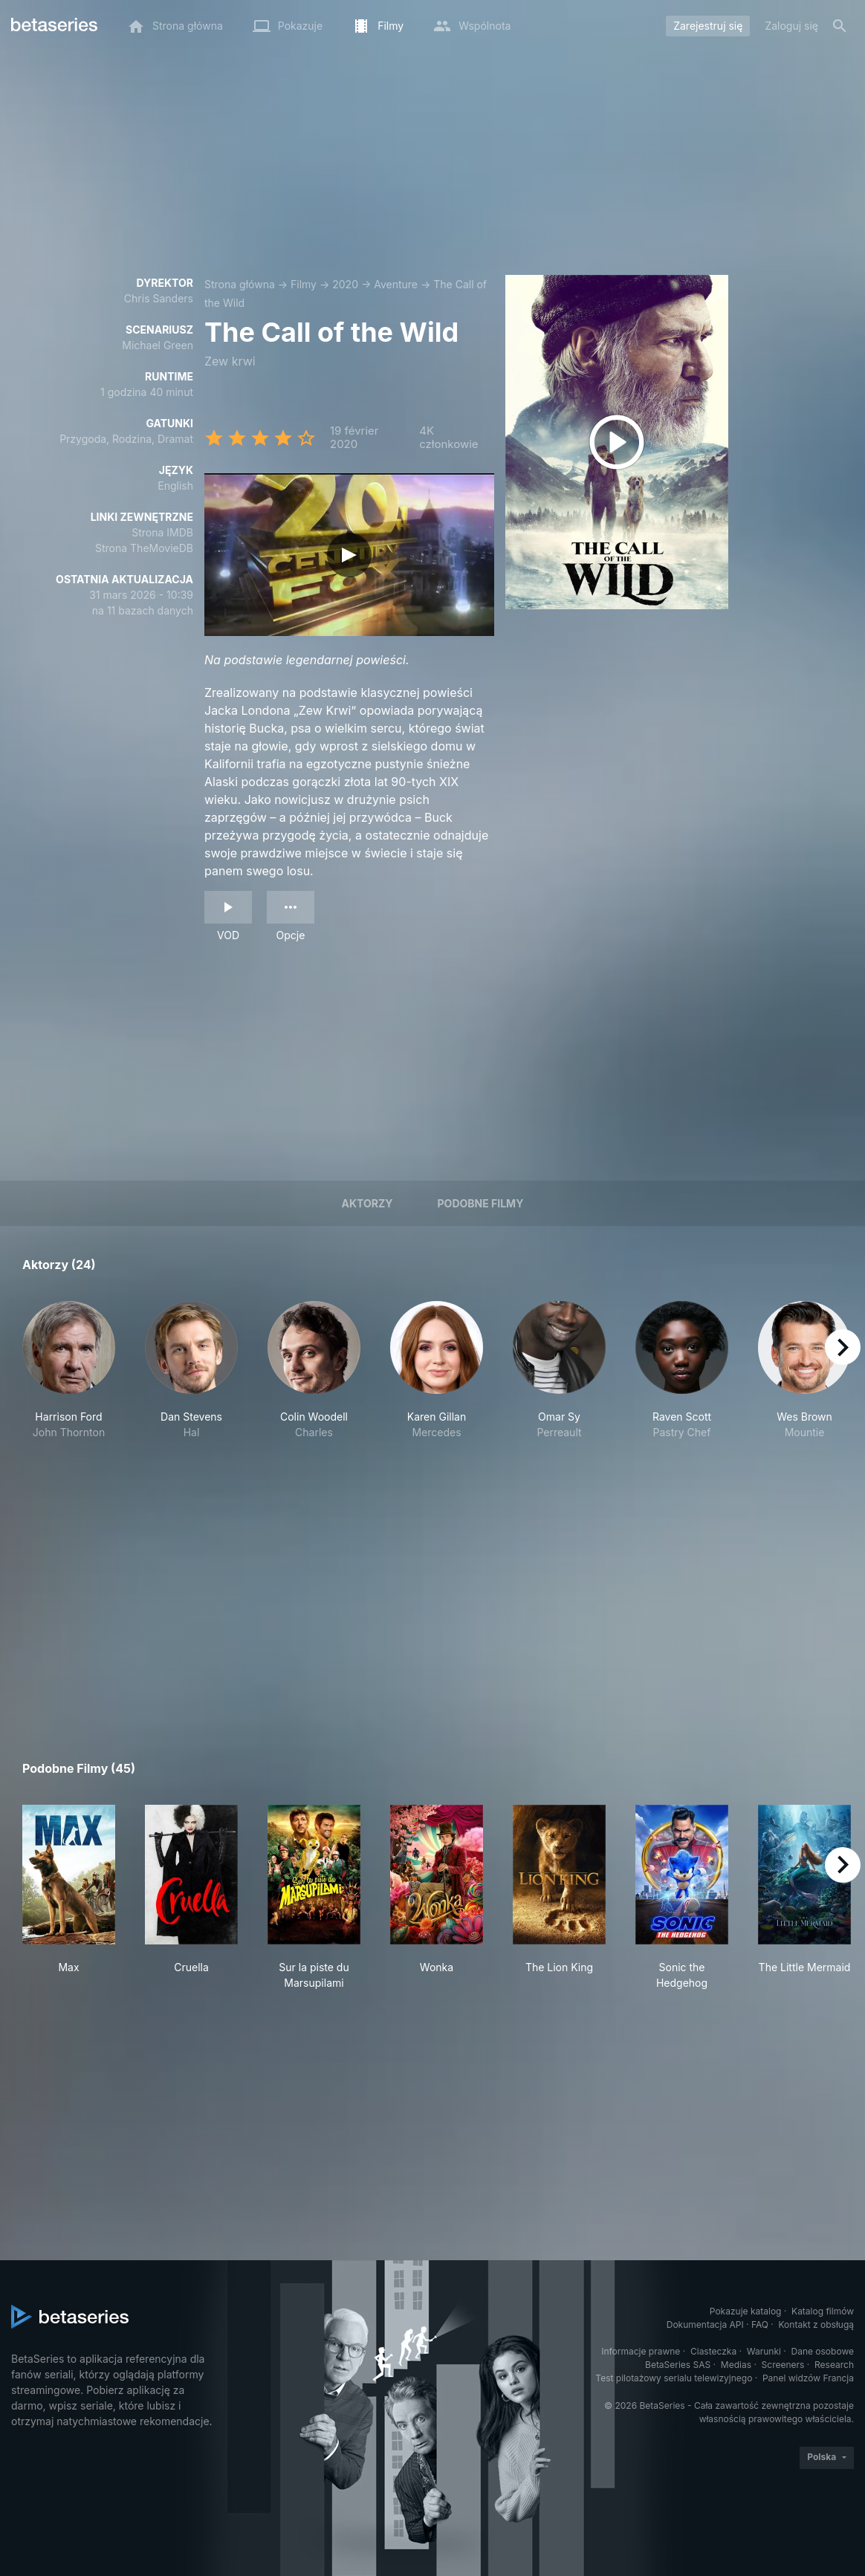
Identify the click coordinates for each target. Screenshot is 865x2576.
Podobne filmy (481, 1203)
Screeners (783, 2364)
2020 (345, 284)
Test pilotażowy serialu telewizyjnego (673, 2378)
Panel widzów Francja (808, 2378)
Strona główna (239, 284)
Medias (736, 2364)
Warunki (764, 2351)
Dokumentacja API (705, 2324)
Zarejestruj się (707, 25)
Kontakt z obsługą (816, 2324)
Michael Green (157, 345)
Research (834, 2364)
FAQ (759, 2324)
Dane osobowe (822, 2351)
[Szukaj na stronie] (840, 26)
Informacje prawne (640, 2351)
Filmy (304, 284)
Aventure (396, 284)
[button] (68, 1394)
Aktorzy (367, 1203)
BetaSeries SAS (677, 2364)
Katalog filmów (822, 2311)
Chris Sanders (158, 298)
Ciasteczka (713, 2351)
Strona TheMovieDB (144, 548)
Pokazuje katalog (746, 2311)
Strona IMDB (162, 532)
